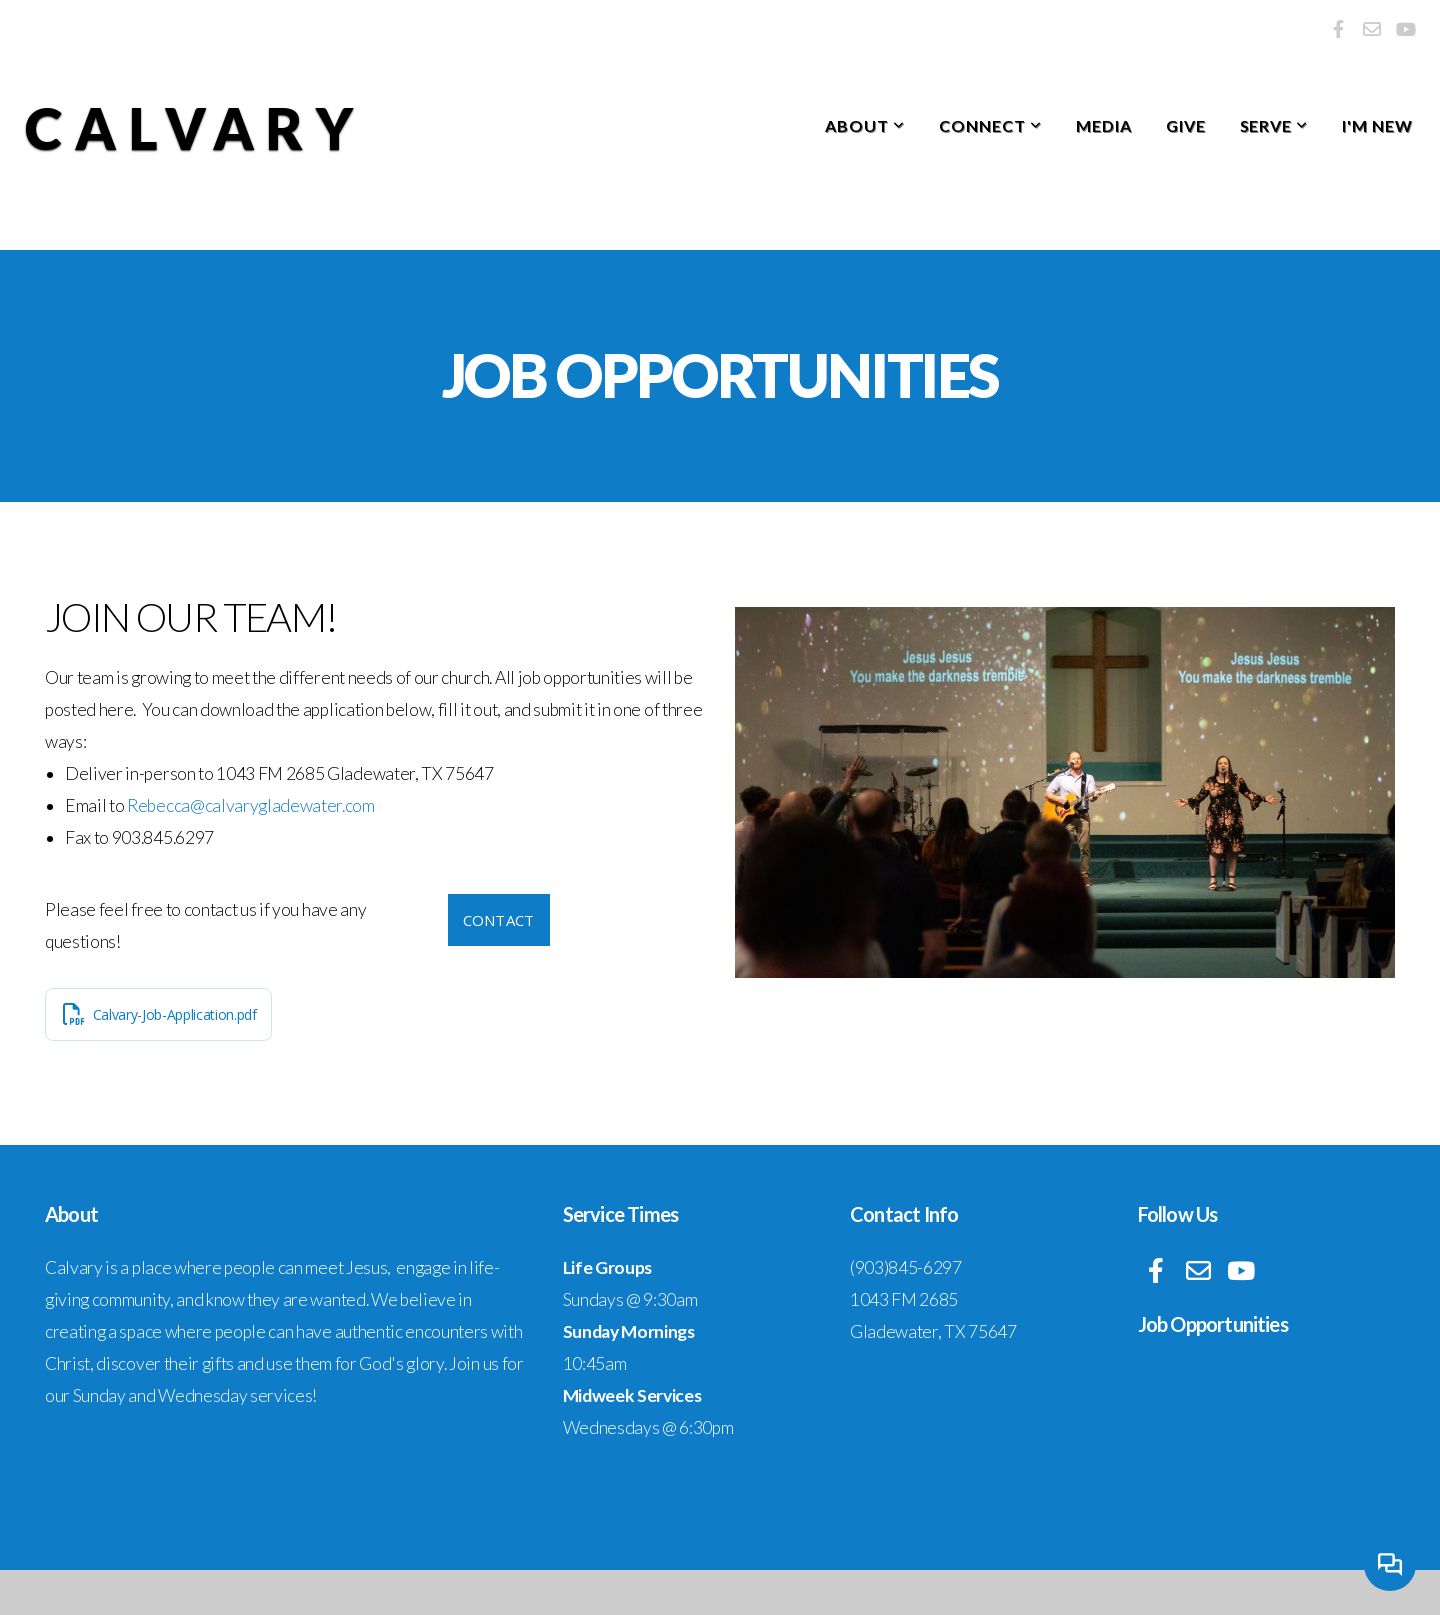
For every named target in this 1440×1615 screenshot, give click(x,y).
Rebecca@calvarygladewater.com (251, 805)
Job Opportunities (1213, 1324)
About (865, 125)
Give (1186, 125)
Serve (1274, 125)
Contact (499, 920)
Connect (990, 125)
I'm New (1377, 125)
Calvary (195, 128)
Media (1104, 125)
